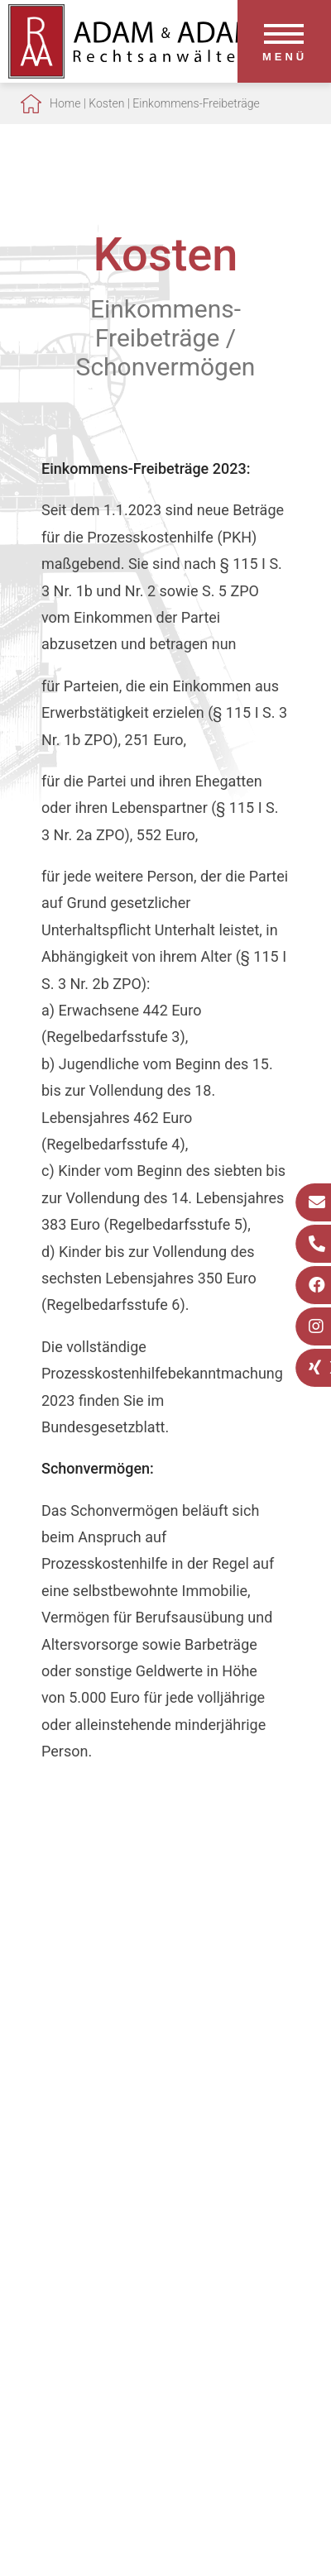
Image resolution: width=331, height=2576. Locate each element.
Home (65, 103)
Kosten (106, 103)
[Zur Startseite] (132, 73)
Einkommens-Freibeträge (195, 103)
